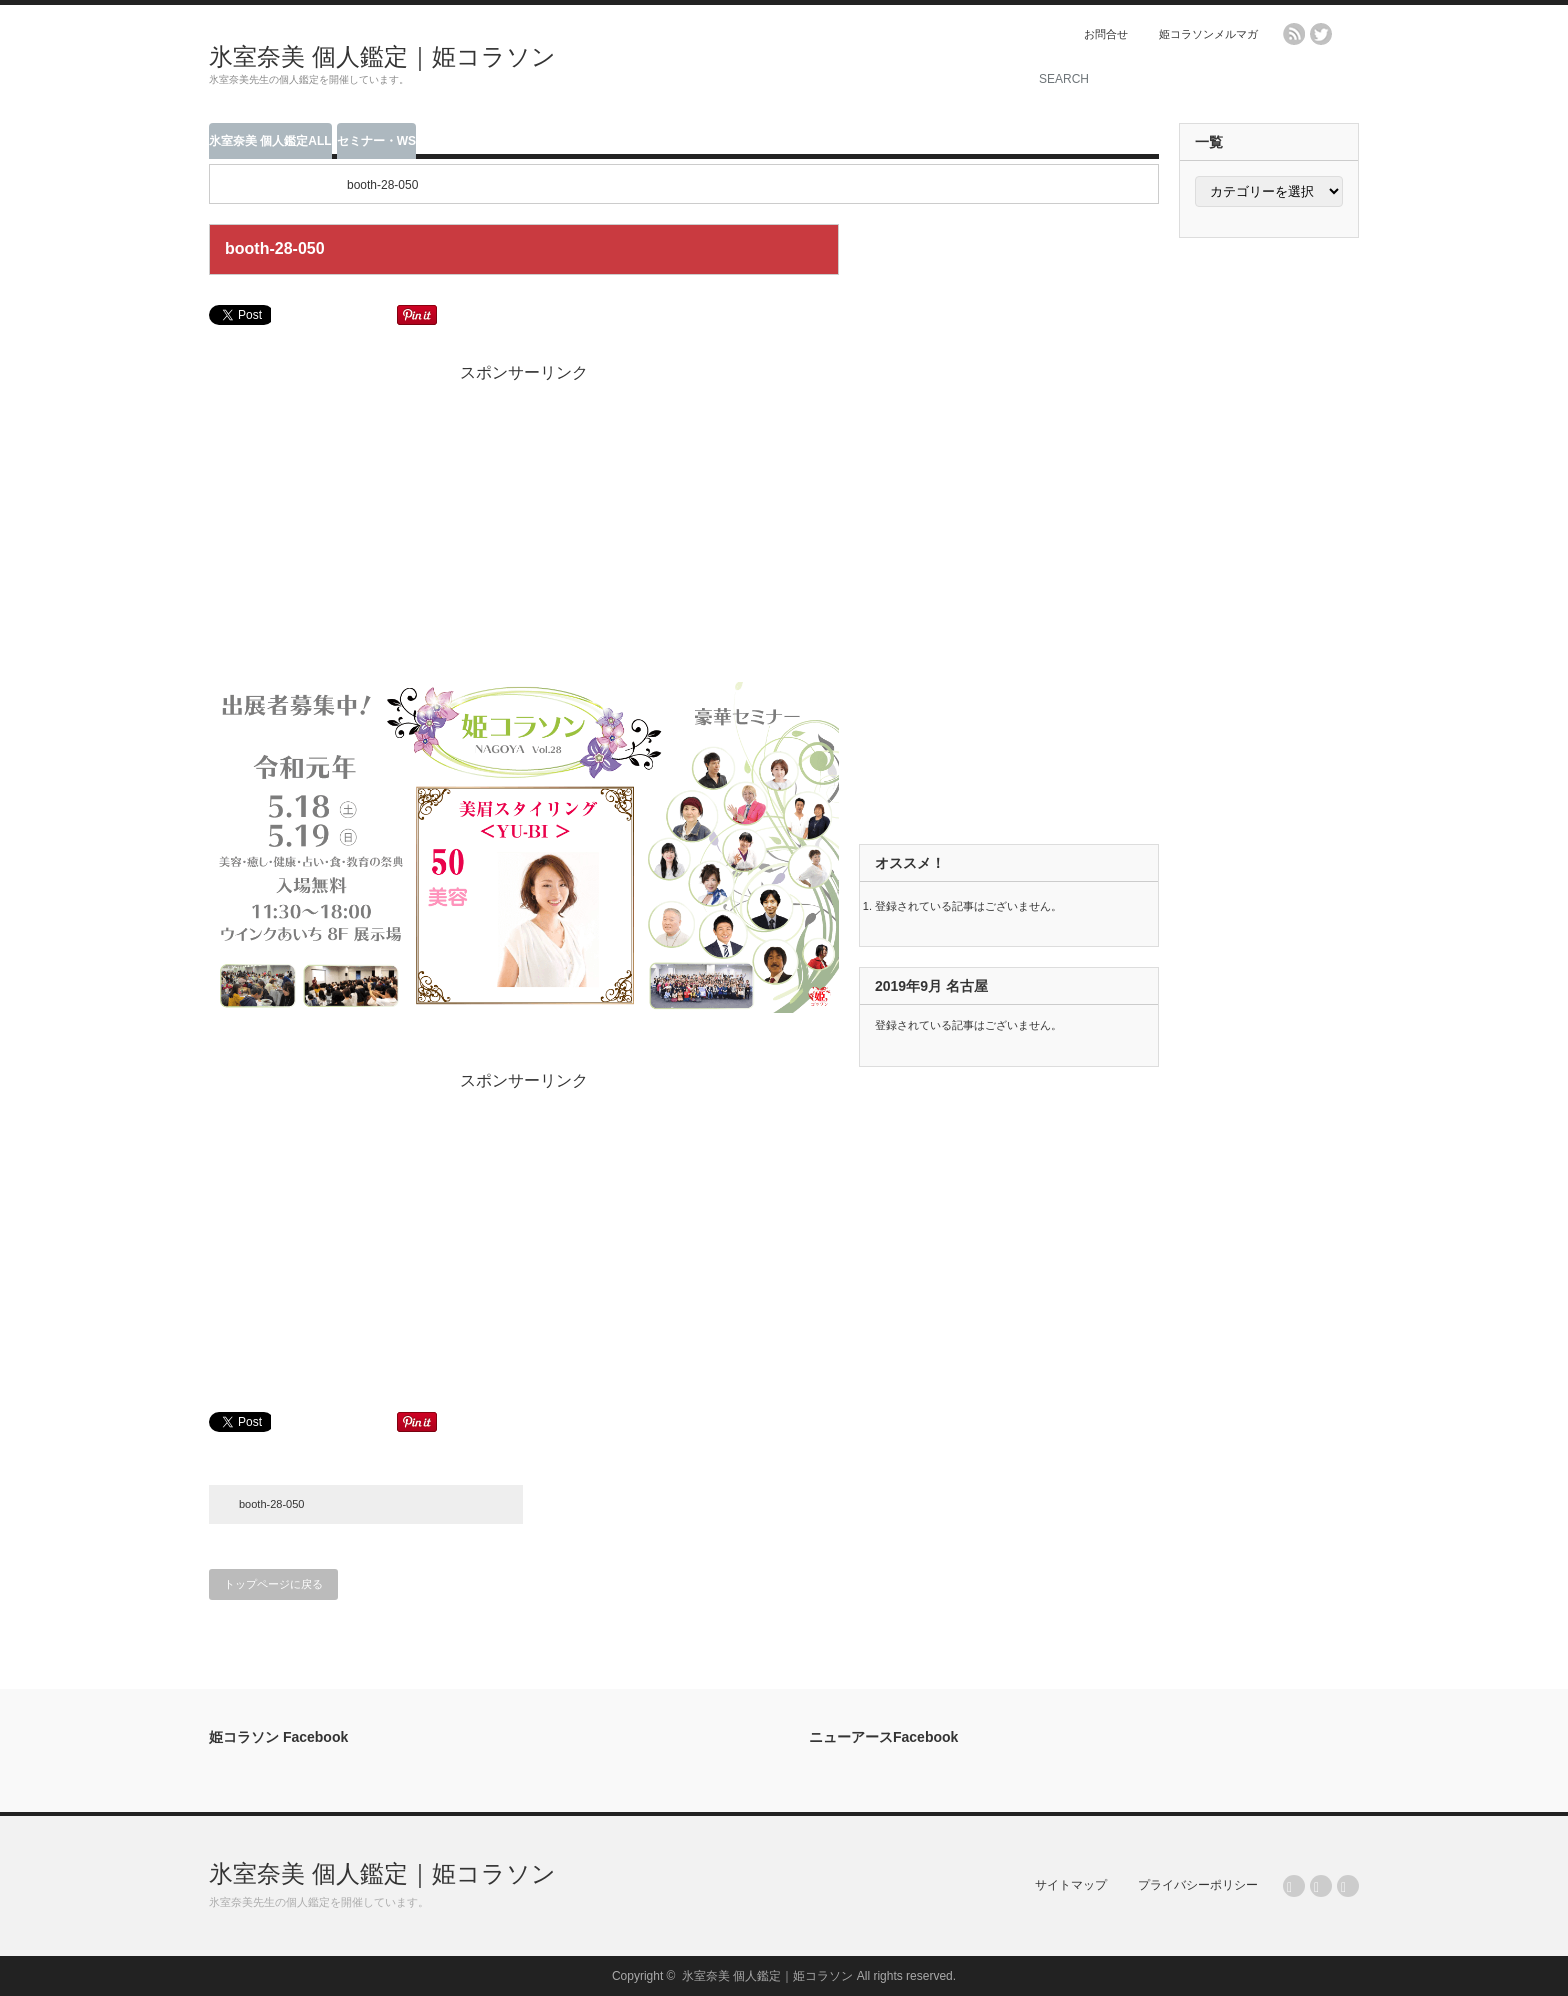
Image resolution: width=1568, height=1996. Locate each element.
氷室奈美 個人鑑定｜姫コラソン (382, 56)
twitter (1321, 34)
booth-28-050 (271, 1504)
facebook (1348, 34)
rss (1294, 34)
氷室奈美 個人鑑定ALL (270, 141)
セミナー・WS (376, 141)
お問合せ (1106, 34)
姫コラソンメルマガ (1208, 34)
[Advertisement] (765, 65)
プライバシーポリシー (1198, 1885)
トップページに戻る (273, 1584)
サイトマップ (1071, 1885)
